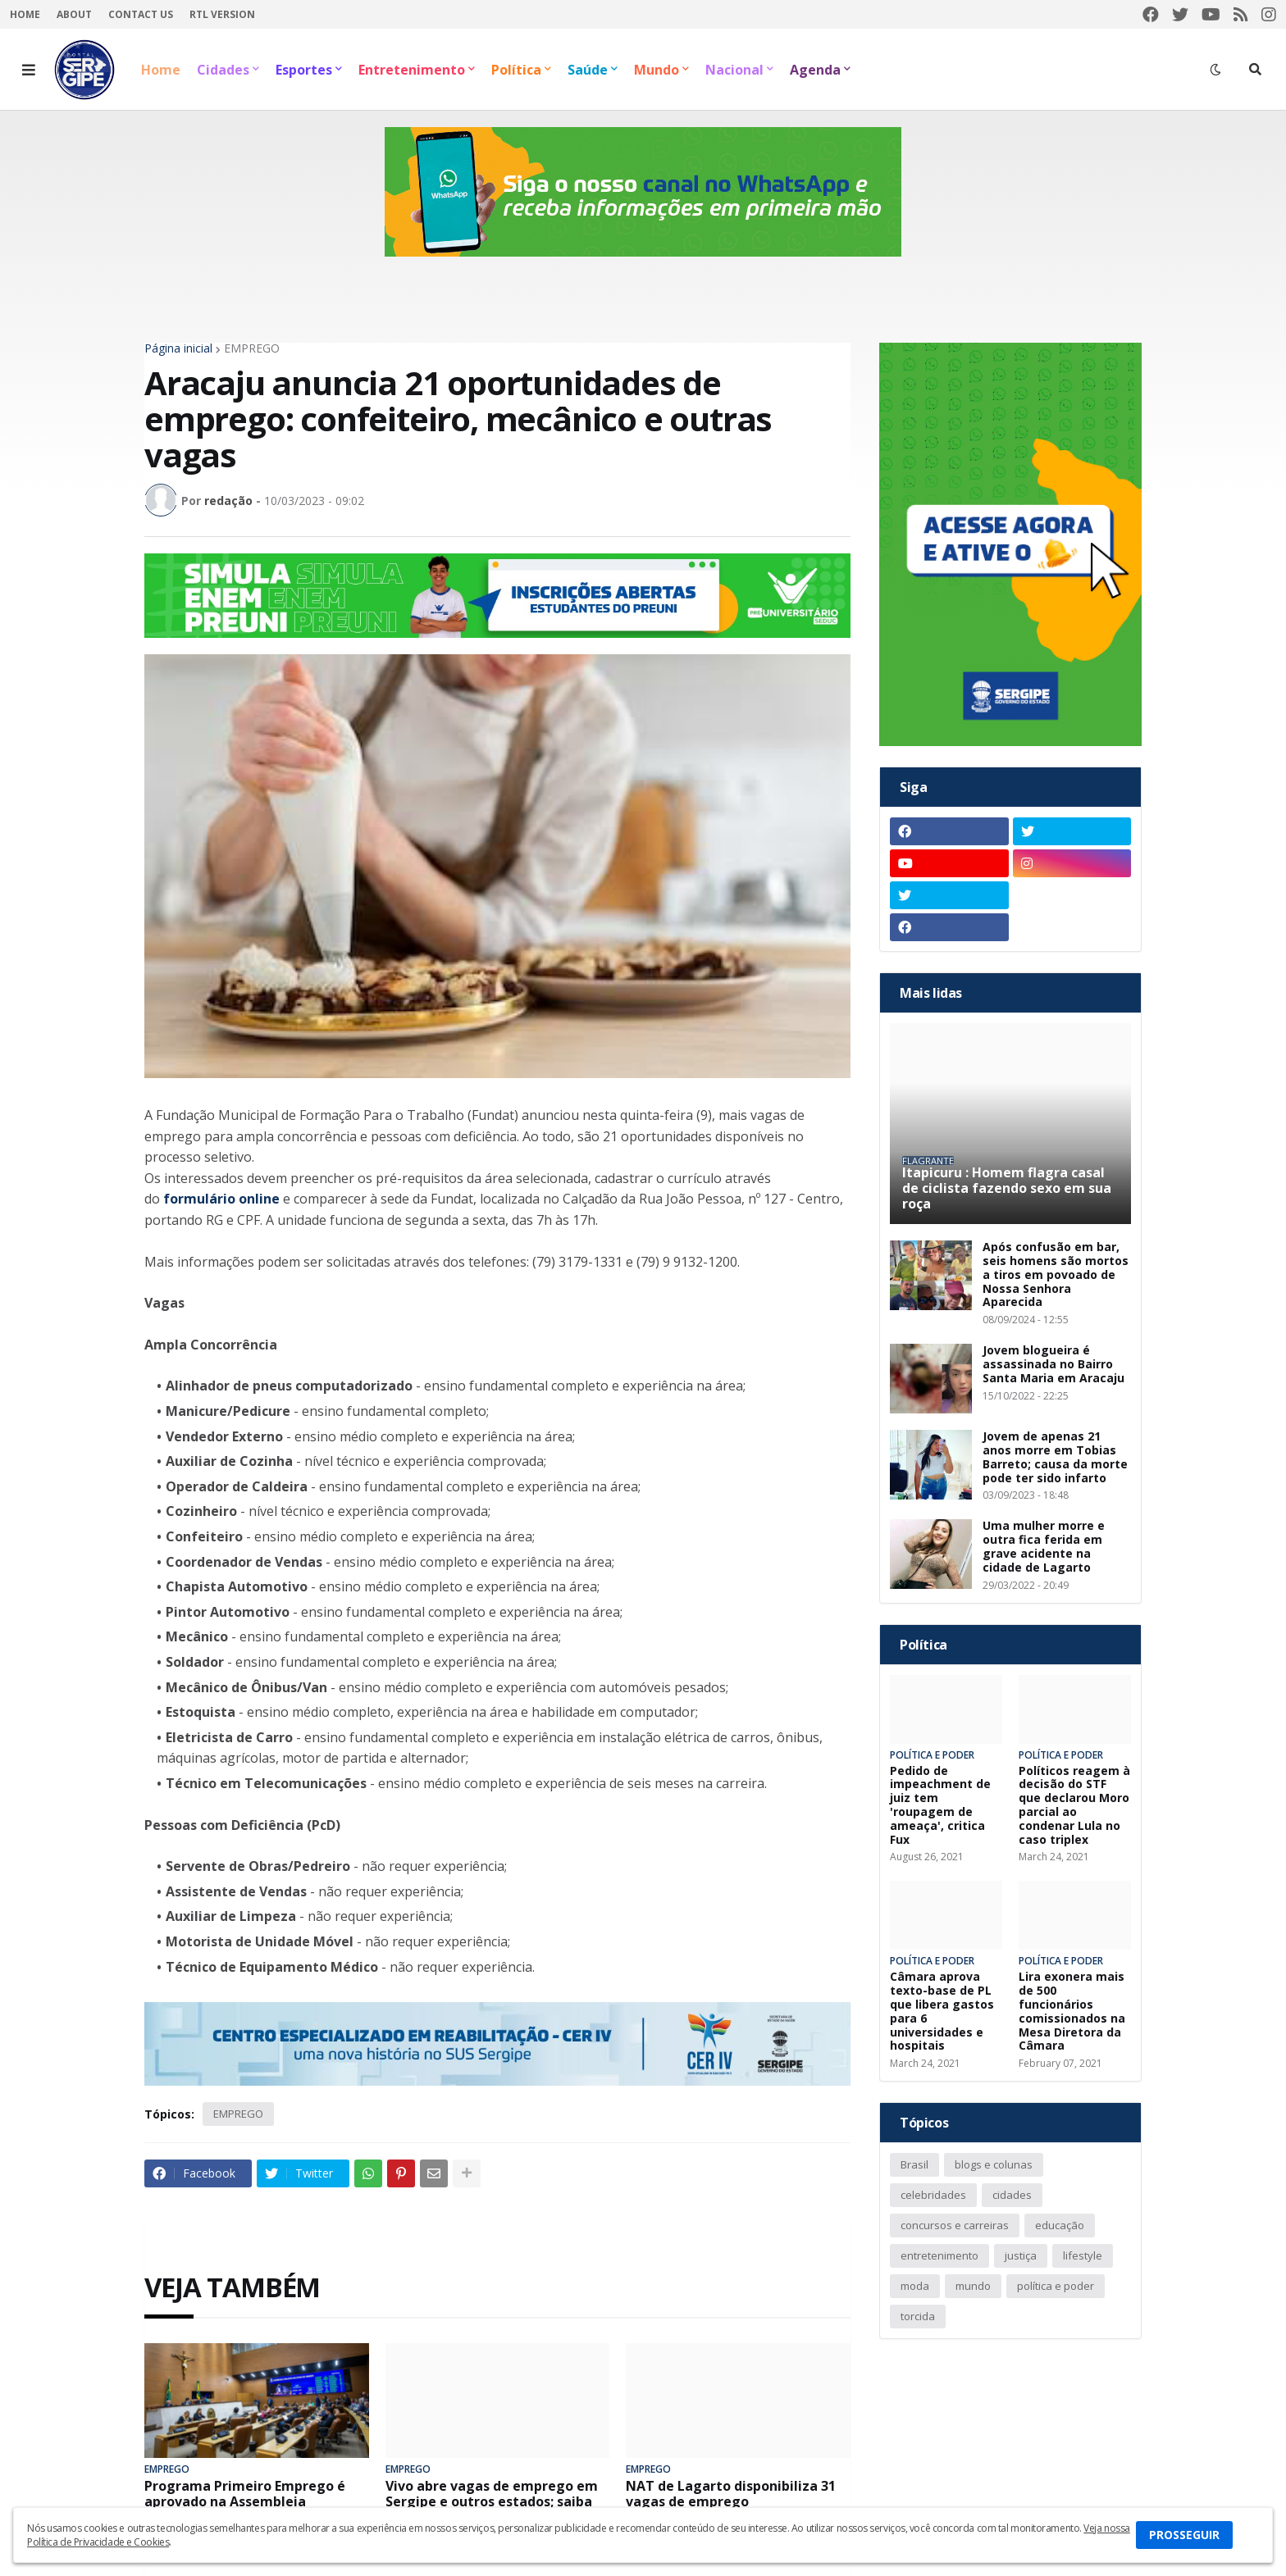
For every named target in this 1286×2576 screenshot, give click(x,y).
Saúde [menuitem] (588, 70)
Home (25, 14)
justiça (1021, 2255)
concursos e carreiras (955, 2225)
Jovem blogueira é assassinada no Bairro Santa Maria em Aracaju (1053, 1364)
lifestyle (1082, 2255)
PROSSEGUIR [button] (1184, 2534)
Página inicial (178, 348)
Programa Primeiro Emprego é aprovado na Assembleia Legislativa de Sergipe (244, 2502)
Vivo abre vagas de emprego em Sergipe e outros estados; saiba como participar (491, 2502)
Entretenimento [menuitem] (411, 70)
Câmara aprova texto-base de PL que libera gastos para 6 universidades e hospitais (942, 2011)
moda (915, 2285)
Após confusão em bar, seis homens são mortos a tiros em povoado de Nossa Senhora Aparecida (1056, 1274)
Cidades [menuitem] (223, 70)
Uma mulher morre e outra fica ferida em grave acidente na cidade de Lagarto (1044, 1546)
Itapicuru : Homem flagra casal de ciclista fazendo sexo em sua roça (1006, 1189)
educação (1059, 2225)
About (74, 14)
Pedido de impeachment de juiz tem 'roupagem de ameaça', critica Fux (940, 1805)
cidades (1012, 2194)
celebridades (933, 2194)
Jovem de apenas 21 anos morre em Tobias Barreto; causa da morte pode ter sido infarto (1055, 1457)
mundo (973, 2285)
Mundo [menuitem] (656, 70)
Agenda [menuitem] (815, 70)
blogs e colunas (994, 2164)
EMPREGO (252, 348)
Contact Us (140, 14)
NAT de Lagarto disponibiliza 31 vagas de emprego (731, 2494)
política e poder (1055, 2285)
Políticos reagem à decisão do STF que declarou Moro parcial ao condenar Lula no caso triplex (1074, 1805)
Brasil (914, 2164)
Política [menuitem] (516, 70)
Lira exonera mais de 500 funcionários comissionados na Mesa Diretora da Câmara (1072, 2011)
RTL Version (222, 14)
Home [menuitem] (160, 70)
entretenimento (939, 2255)
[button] (29, 70)
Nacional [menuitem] (734, 70)
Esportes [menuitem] (304, 70)
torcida (918, 2316)
